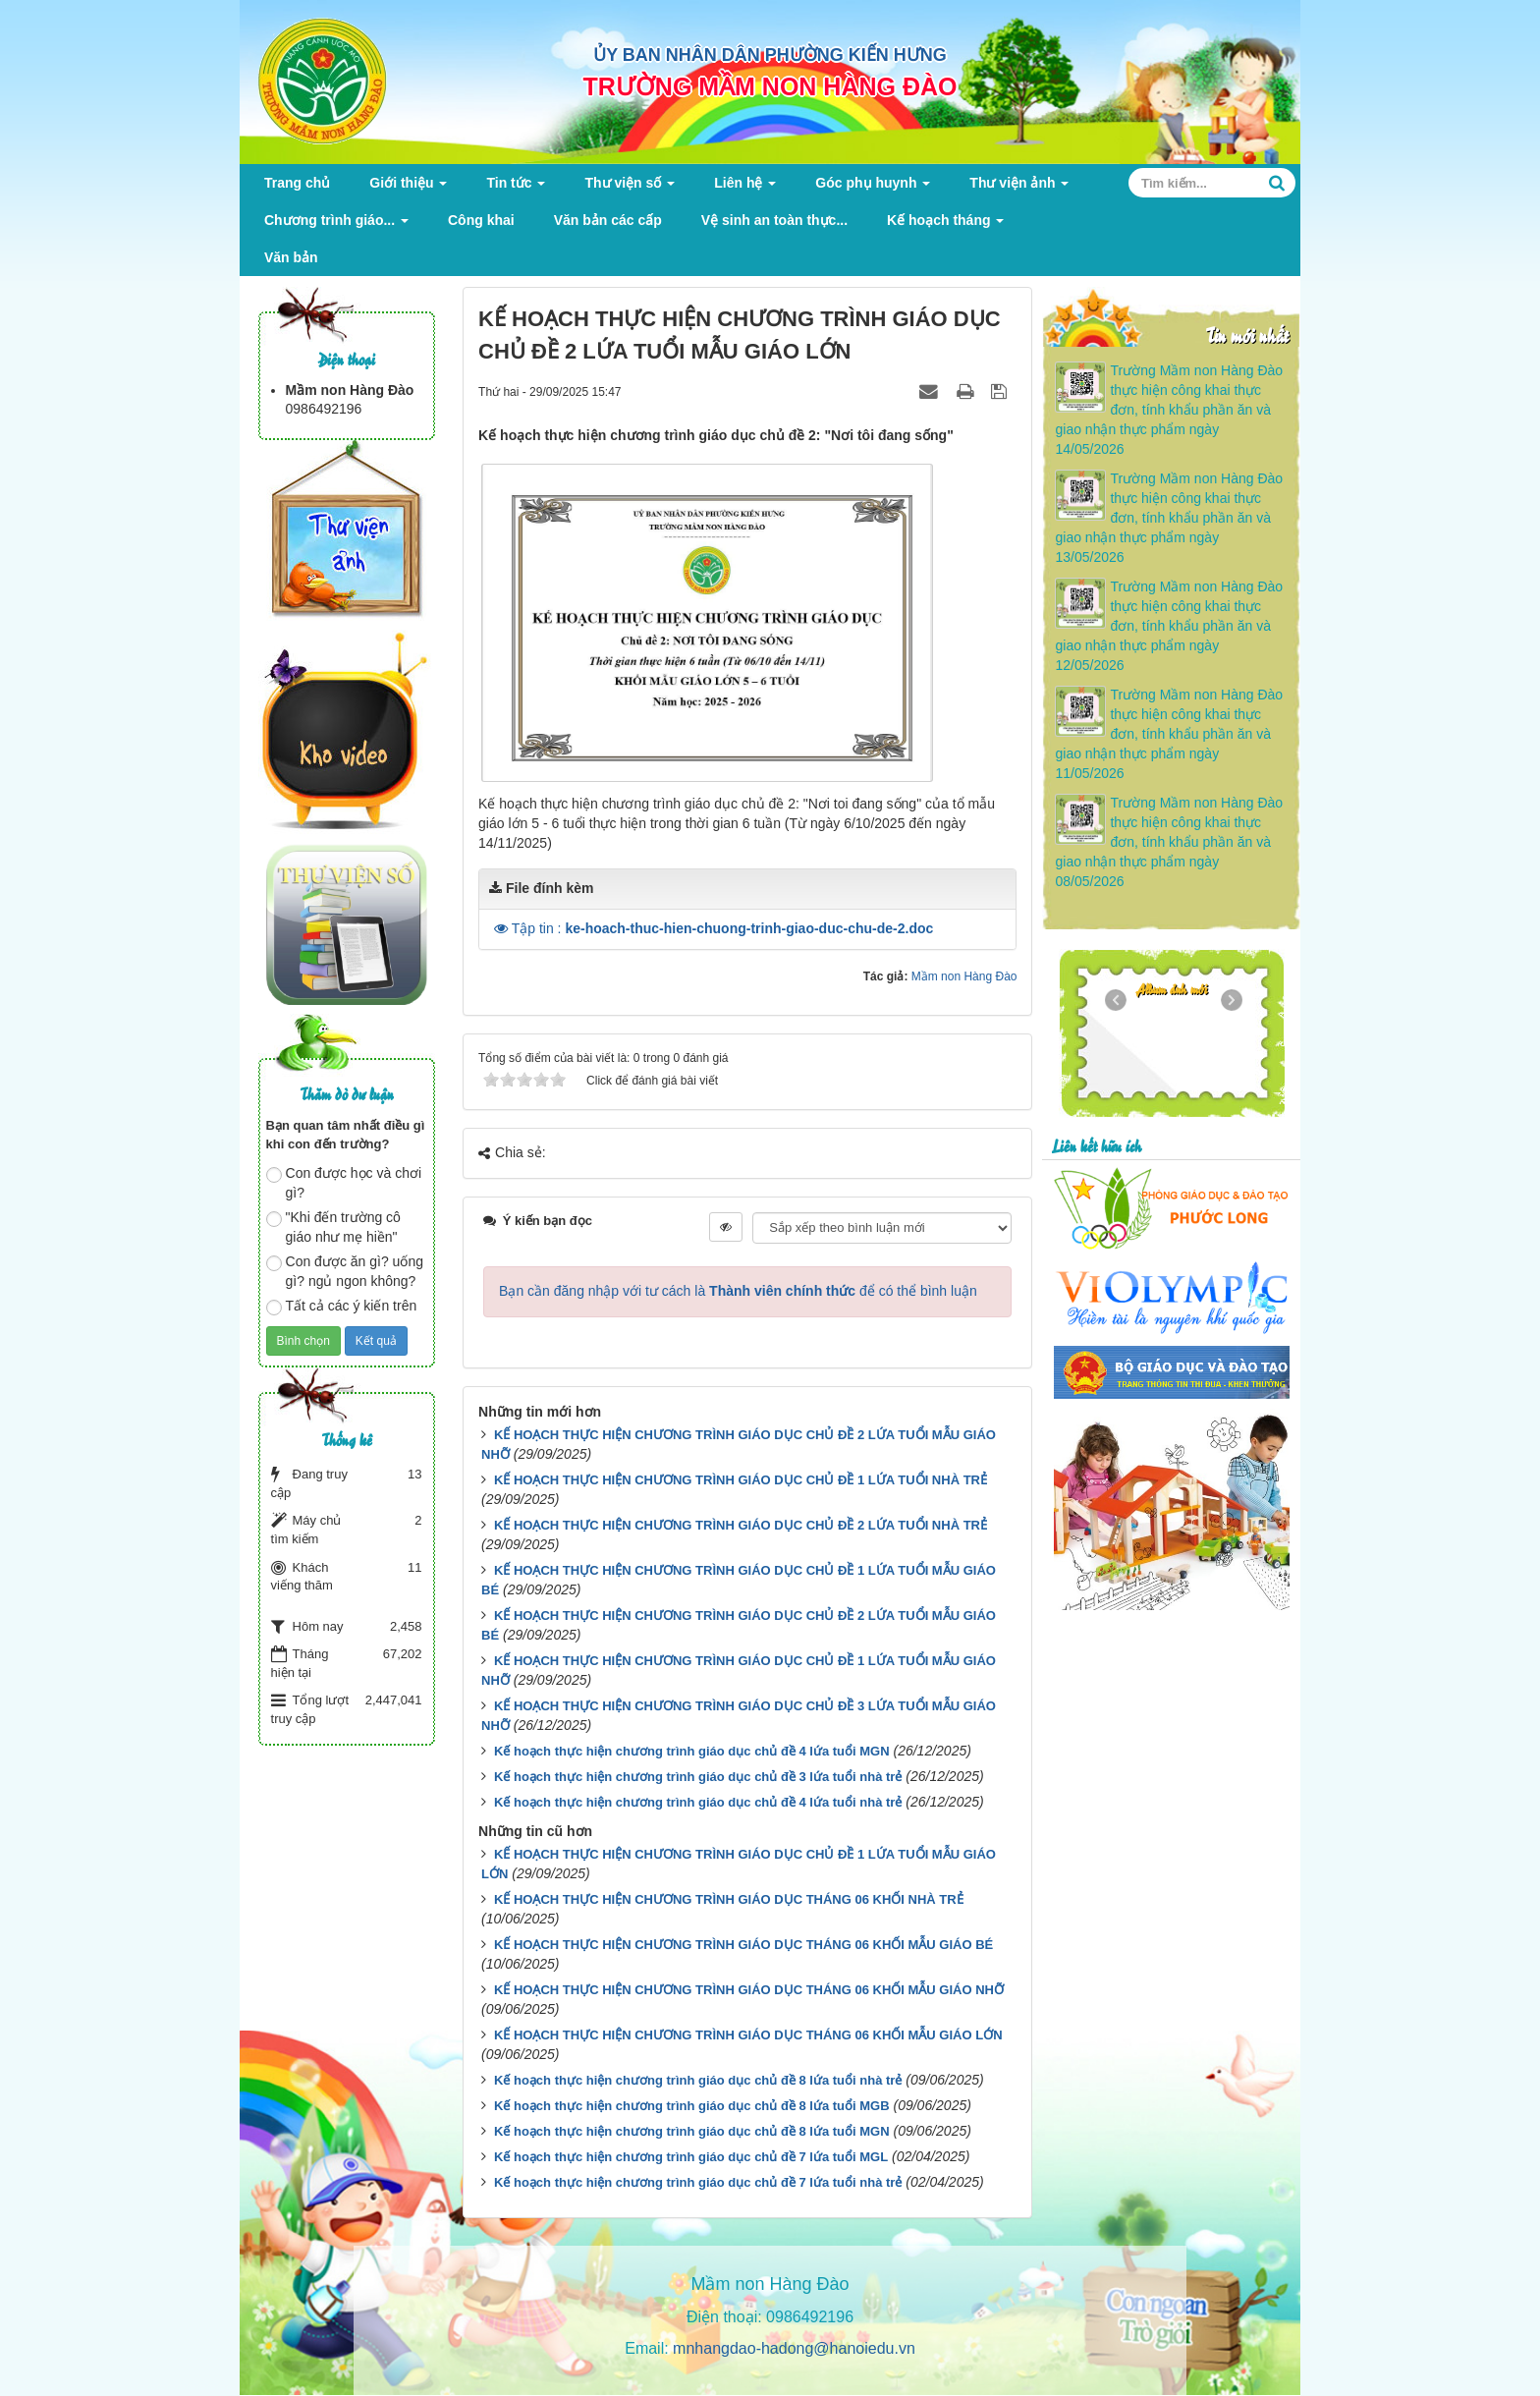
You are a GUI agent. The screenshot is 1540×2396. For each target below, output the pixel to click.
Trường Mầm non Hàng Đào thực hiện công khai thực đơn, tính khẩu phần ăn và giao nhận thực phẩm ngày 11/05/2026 (1169, 734)
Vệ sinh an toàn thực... (774, 220)
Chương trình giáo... (336, 225)
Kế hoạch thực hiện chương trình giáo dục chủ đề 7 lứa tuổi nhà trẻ (698, 2182)
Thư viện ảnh (1019, 188)
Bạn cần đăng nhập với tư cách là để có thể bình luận (738, 1291)
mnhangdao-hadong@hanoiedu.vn (794, 2348)
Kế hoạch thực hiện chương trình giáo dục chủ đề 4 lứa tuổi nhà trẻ (698, 1802)
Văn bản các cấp (608, 220)
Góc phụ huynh (872, 188)
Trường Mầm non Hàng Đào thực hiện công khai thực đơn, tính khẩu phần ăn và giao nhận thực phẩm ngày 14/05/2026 (1169, 409)
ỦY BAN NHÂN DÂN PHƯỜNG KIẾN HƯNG (770, 55)
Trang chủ (297, 183)
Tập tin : (723, 928)
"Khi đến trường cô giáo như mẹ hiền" (333, 1227)
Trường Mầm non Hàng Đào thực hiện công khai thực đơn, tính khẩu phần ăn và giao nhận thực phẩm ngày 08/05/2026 (1169, 842)
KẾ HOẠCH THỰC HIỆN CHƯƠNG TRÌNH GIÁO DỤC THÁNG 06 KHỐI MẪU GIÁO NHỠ (749, 1989)
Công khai (481, 220)
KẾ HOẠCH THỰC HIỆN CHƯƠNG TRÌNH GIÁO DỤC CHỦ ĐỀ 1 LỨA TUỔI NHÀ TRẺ (740, 1480)
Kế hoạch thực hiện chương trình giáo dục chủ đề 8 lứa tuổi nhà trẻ (698, 2080)
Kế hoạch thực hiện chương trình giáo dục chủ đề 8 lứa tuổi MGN (692, 2131)
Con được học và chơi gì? (344, 1182)
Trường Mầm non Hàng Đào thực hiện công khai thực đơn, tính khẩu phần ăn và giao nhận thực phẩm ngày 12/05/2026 (1169, 626)
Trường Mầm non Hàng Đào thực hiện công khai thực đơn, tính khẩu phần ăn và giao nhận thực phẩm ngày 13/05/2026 (1169, 518)
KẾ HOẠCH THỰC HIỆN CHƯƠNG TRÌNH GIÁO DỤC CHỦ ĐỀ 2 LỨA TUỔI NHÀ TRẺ (740, 1525)
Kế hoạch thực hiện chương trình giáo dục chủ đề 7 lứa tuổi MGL (691, 2156)
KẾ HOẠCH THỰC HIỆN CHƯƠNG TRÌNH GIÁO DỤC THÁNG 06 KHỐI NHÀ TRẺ (728, 1899)
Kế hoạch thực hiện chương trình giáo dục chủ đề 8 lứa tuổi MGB (692, 2105)
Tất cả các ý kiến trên (341, 1306)
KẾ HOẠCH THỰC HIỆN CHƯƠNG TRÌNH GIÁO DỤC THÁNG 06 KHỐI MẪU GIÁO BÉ (743, 1944)
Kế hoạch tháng (945, 225)
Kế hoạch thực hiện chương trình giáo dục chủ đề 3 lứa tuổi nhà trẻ (698, 1776)
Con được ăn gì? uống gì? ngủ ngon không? (344, 1271)
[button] (503, 928)
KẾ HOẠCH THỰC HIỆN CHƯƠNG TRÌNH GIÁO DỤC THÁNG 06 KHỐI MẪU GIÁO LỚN (748, 2035)
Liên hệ (745, 188)
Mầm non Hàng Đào (964, 976)
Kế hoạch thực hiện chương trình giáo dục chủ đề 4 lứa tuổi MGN (692, 1751)
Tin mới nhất (1247, 334)
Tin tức (515, 188)
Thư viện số (629, 188)
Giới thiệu (408, 188)
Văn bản (291, 257)
